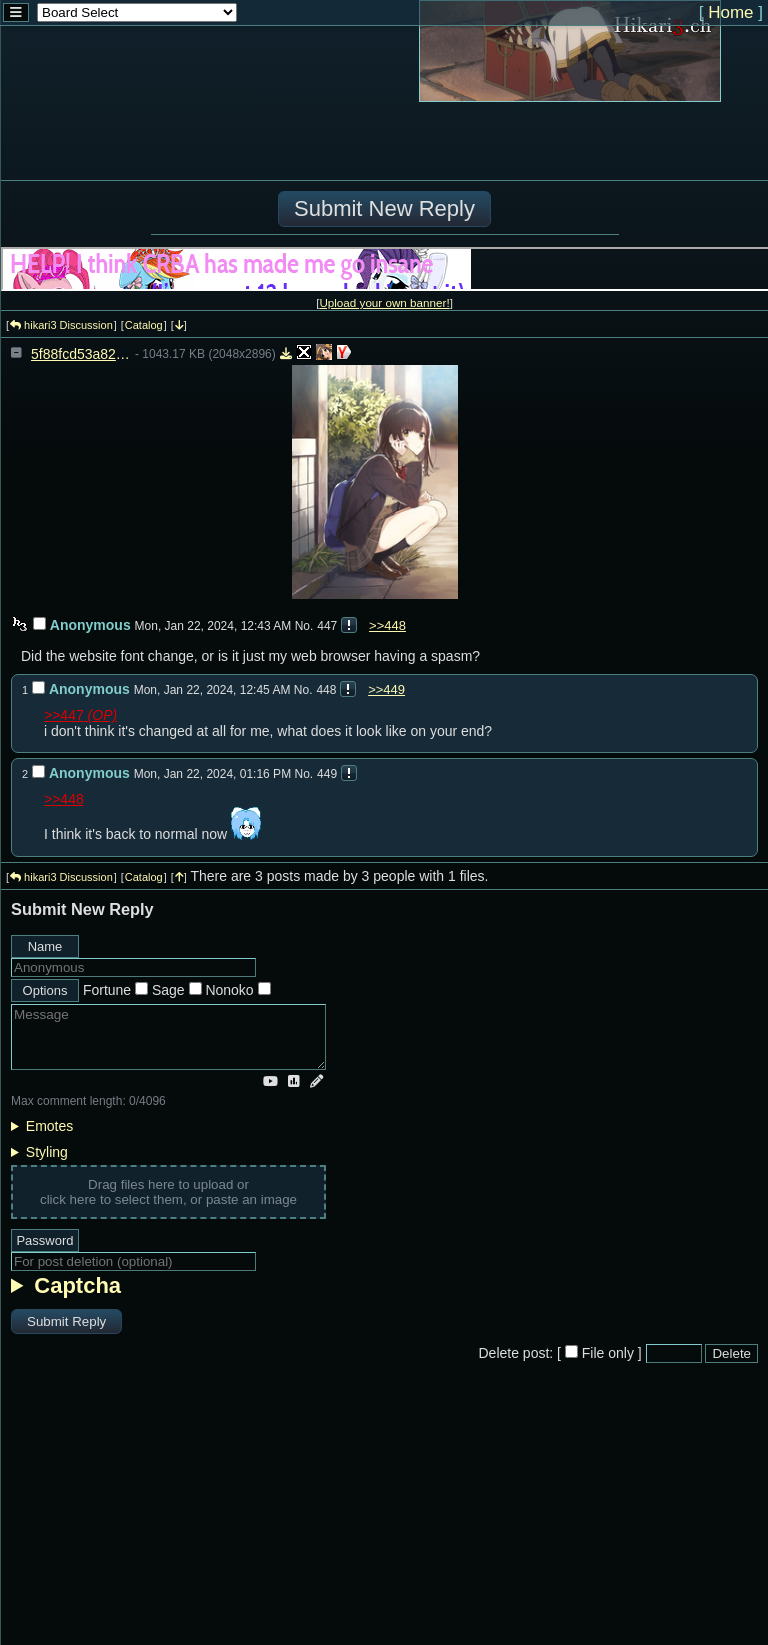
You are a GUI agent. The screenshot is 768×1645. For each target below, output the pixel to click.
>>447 (64, 715)
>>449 (386, 689)
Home (730, 12)
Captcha (77, 1285)
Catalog (144, 325)
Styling (47, 1152)
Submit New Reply (384, 208)
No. (304, 626)
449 (327, 774)
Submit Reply (66, 1321)
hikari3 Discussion (61, 325)
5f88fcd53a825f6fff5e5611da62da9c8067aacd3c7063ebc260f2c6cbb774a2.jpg (81, 354)
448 (326, 690)
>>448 (387, 625)
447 (327, 626)
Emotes (49, 1126)
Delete (731, 1353)
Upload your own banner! (384, 302)
